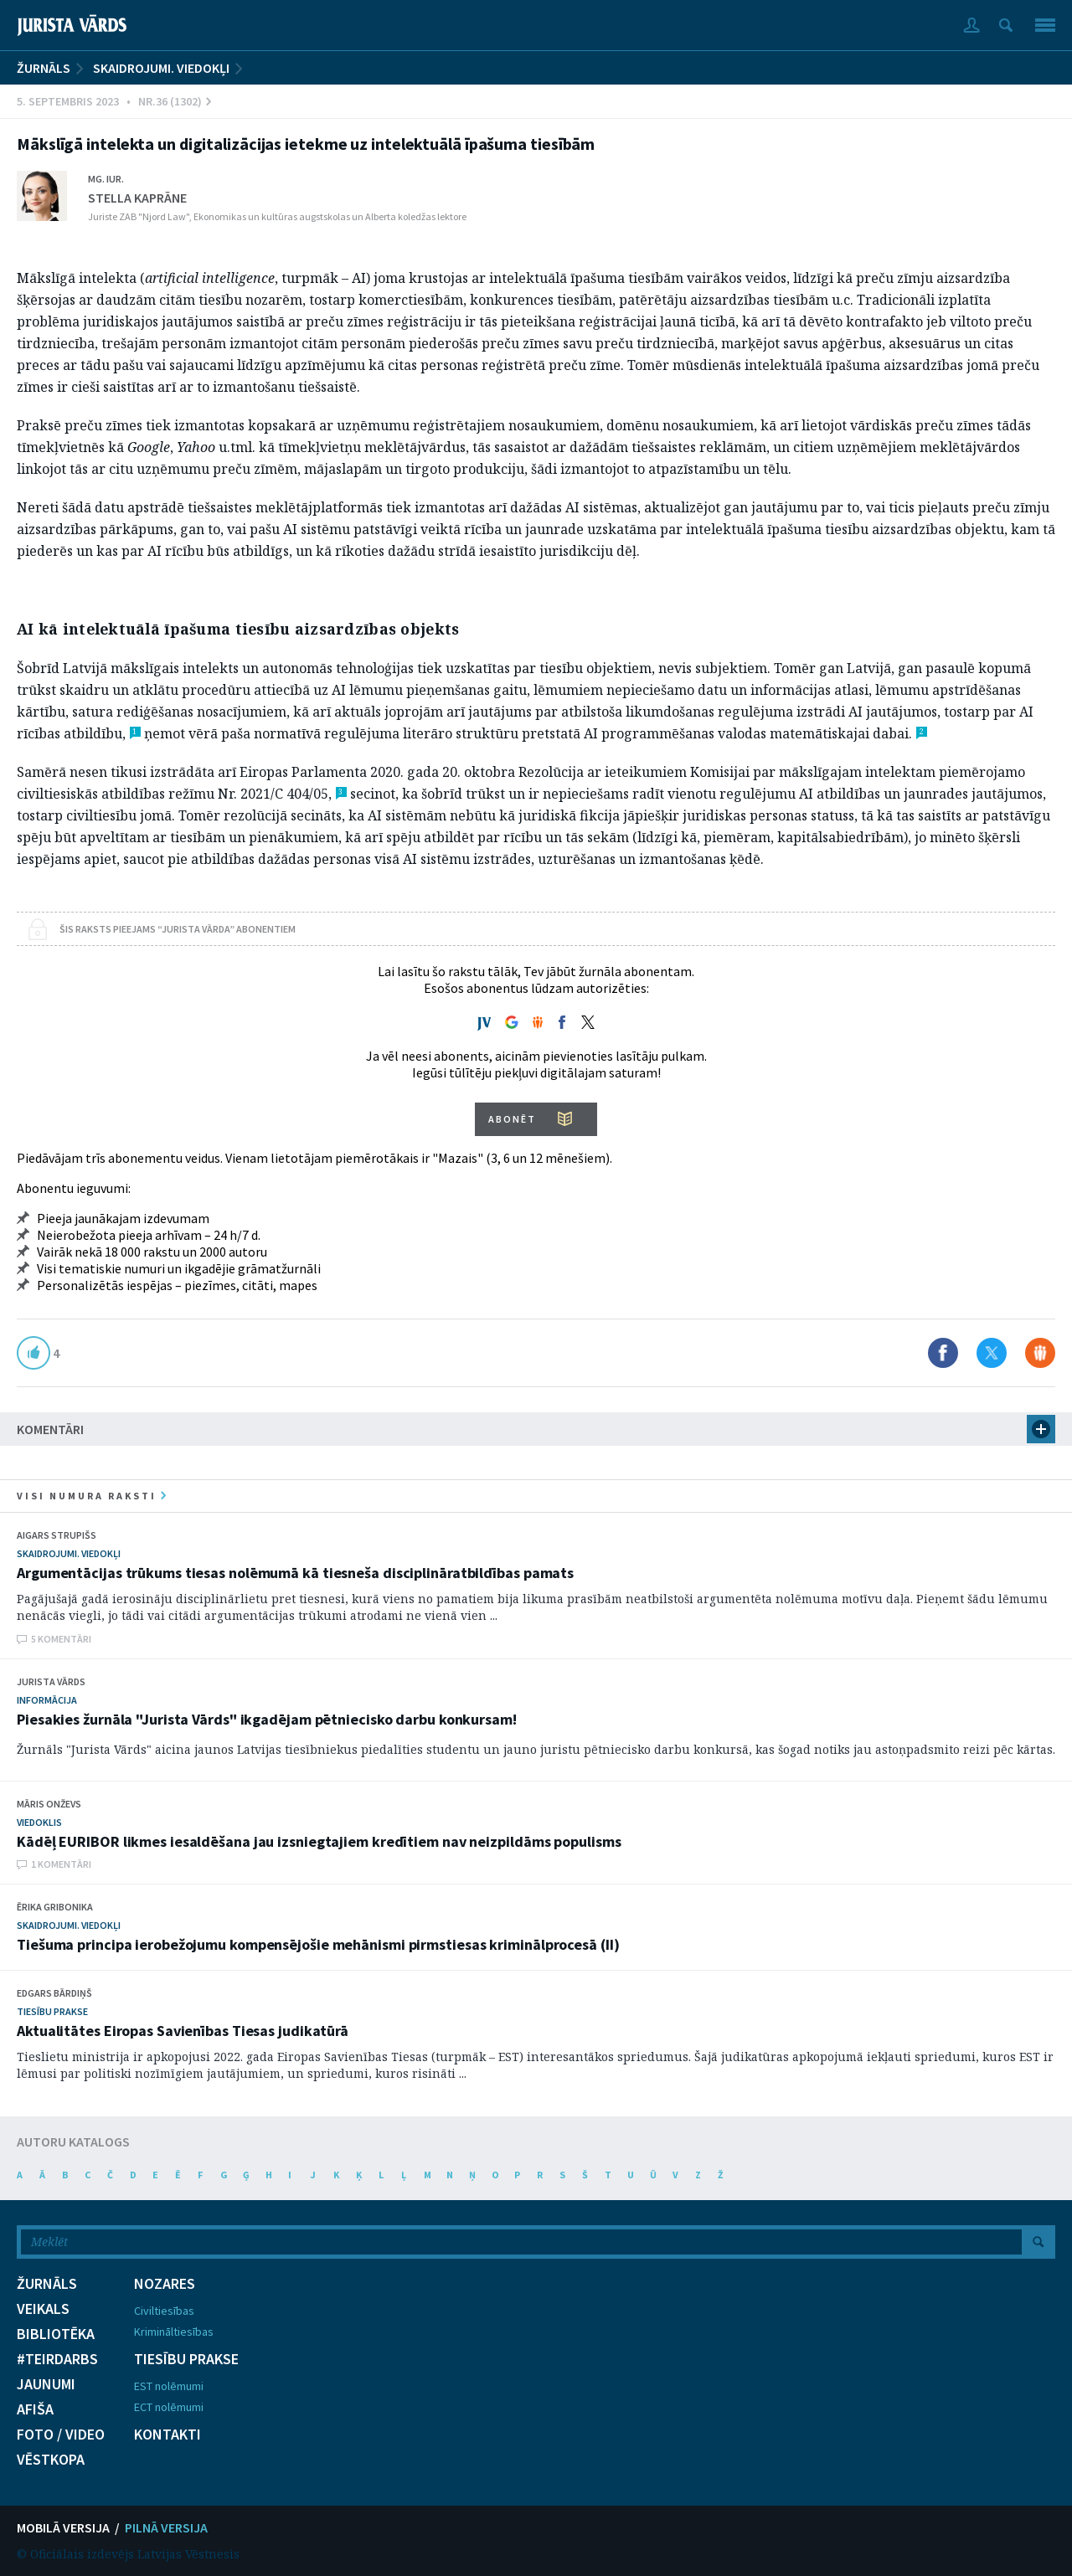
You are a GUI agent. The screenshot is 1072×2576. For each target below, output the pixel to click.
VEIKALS (43, 2309)
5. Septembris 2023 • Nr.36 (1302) (114, 101)
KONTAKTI (167, 2434)
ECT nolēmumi (169, 2406)
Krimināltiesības (174, 2331)
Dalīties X (992, 1353)
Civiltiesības (164, 2310)
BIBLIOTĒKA (56, 2334)
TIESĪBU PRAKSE (186, 2359)
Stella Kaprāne (137, 197)
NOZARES (164, 2283)
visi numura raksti (91, 1495)
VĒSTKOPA (51, 2459)
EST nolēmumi (169, 2385)
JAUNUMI (46, 2384)
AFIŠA (35, 2409)
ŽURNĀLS (43, 67)
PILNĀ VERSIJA (166, 2527)
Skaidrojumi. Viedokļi (161, 67)
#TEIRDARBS (57, 2359)
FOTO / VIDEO (61, 2434)
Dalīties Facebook (943, 1353)
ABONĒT (512, 1119)
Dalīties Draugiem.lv (1040, 1353)
